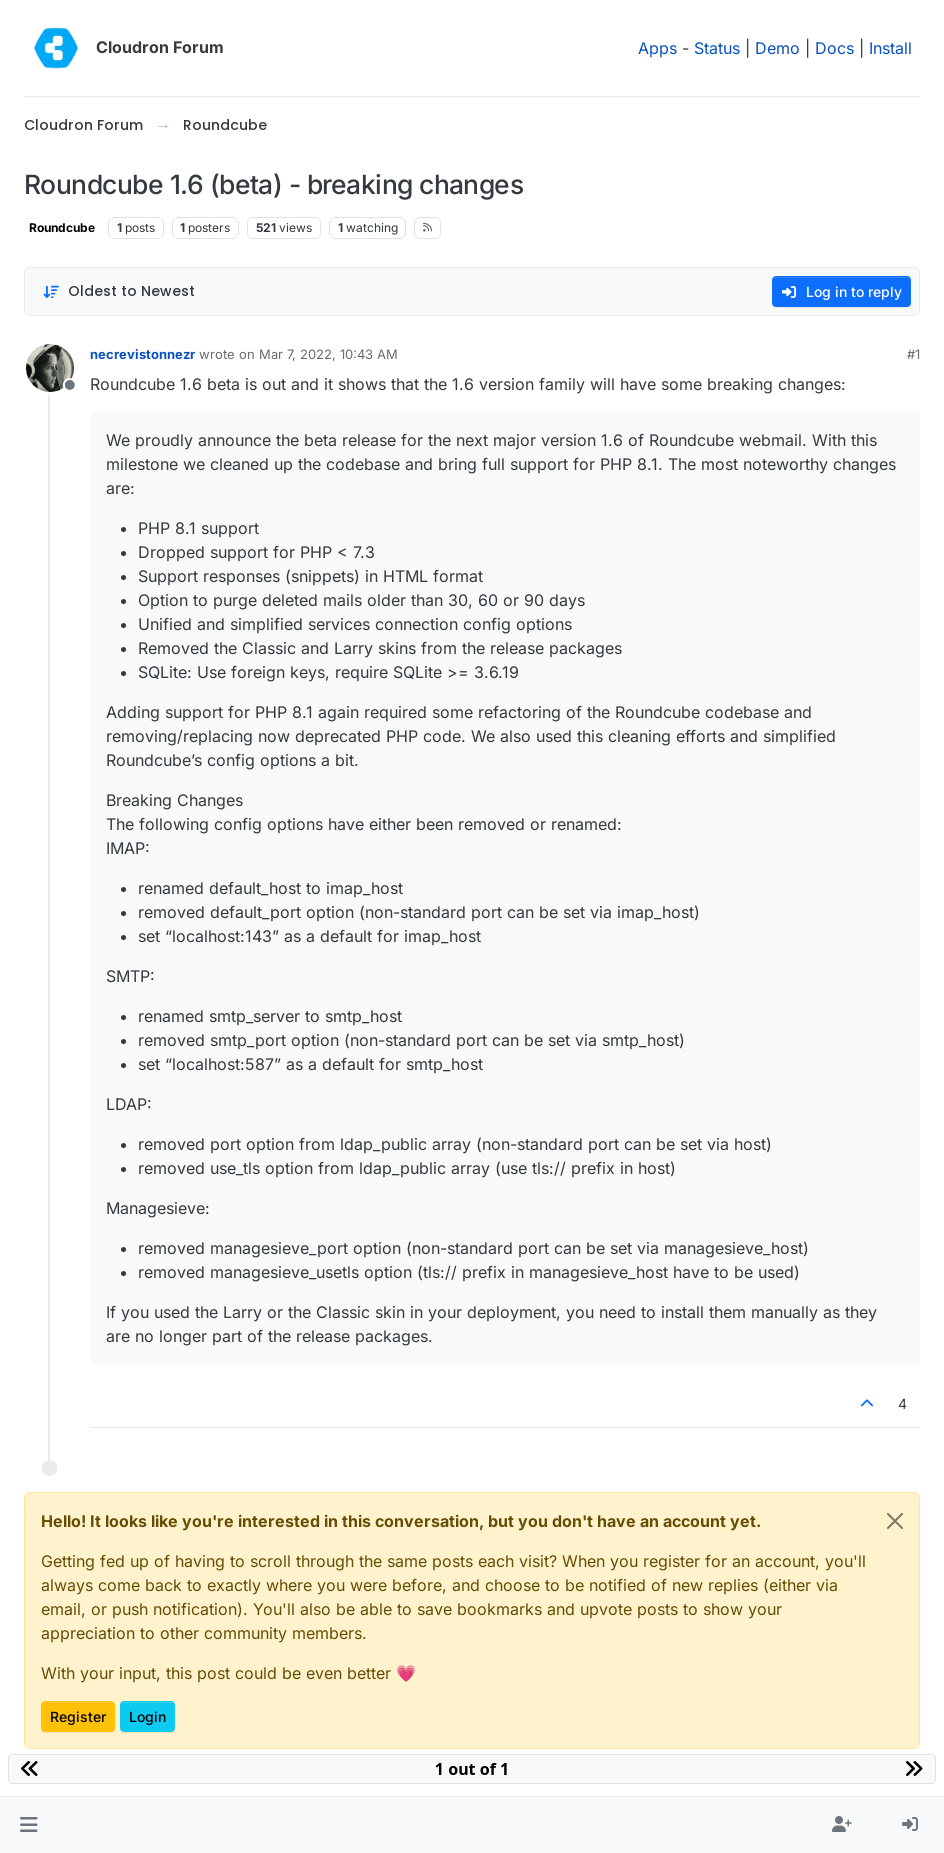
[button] (28, 1825)
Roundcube (62, 227)
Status (717, 48)
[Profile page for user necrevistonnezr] (50, 368)
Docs (834, 48)
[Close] (895, 1521)
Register (78, 1716)
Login (147, 1716)
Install (890, 48)
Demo (777, 48)
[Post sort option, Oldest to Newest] (118, 291)
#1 (913, 354)
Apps (657, 48)
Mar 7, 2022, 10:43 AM (328, 354)
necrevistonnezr (142, 354)
